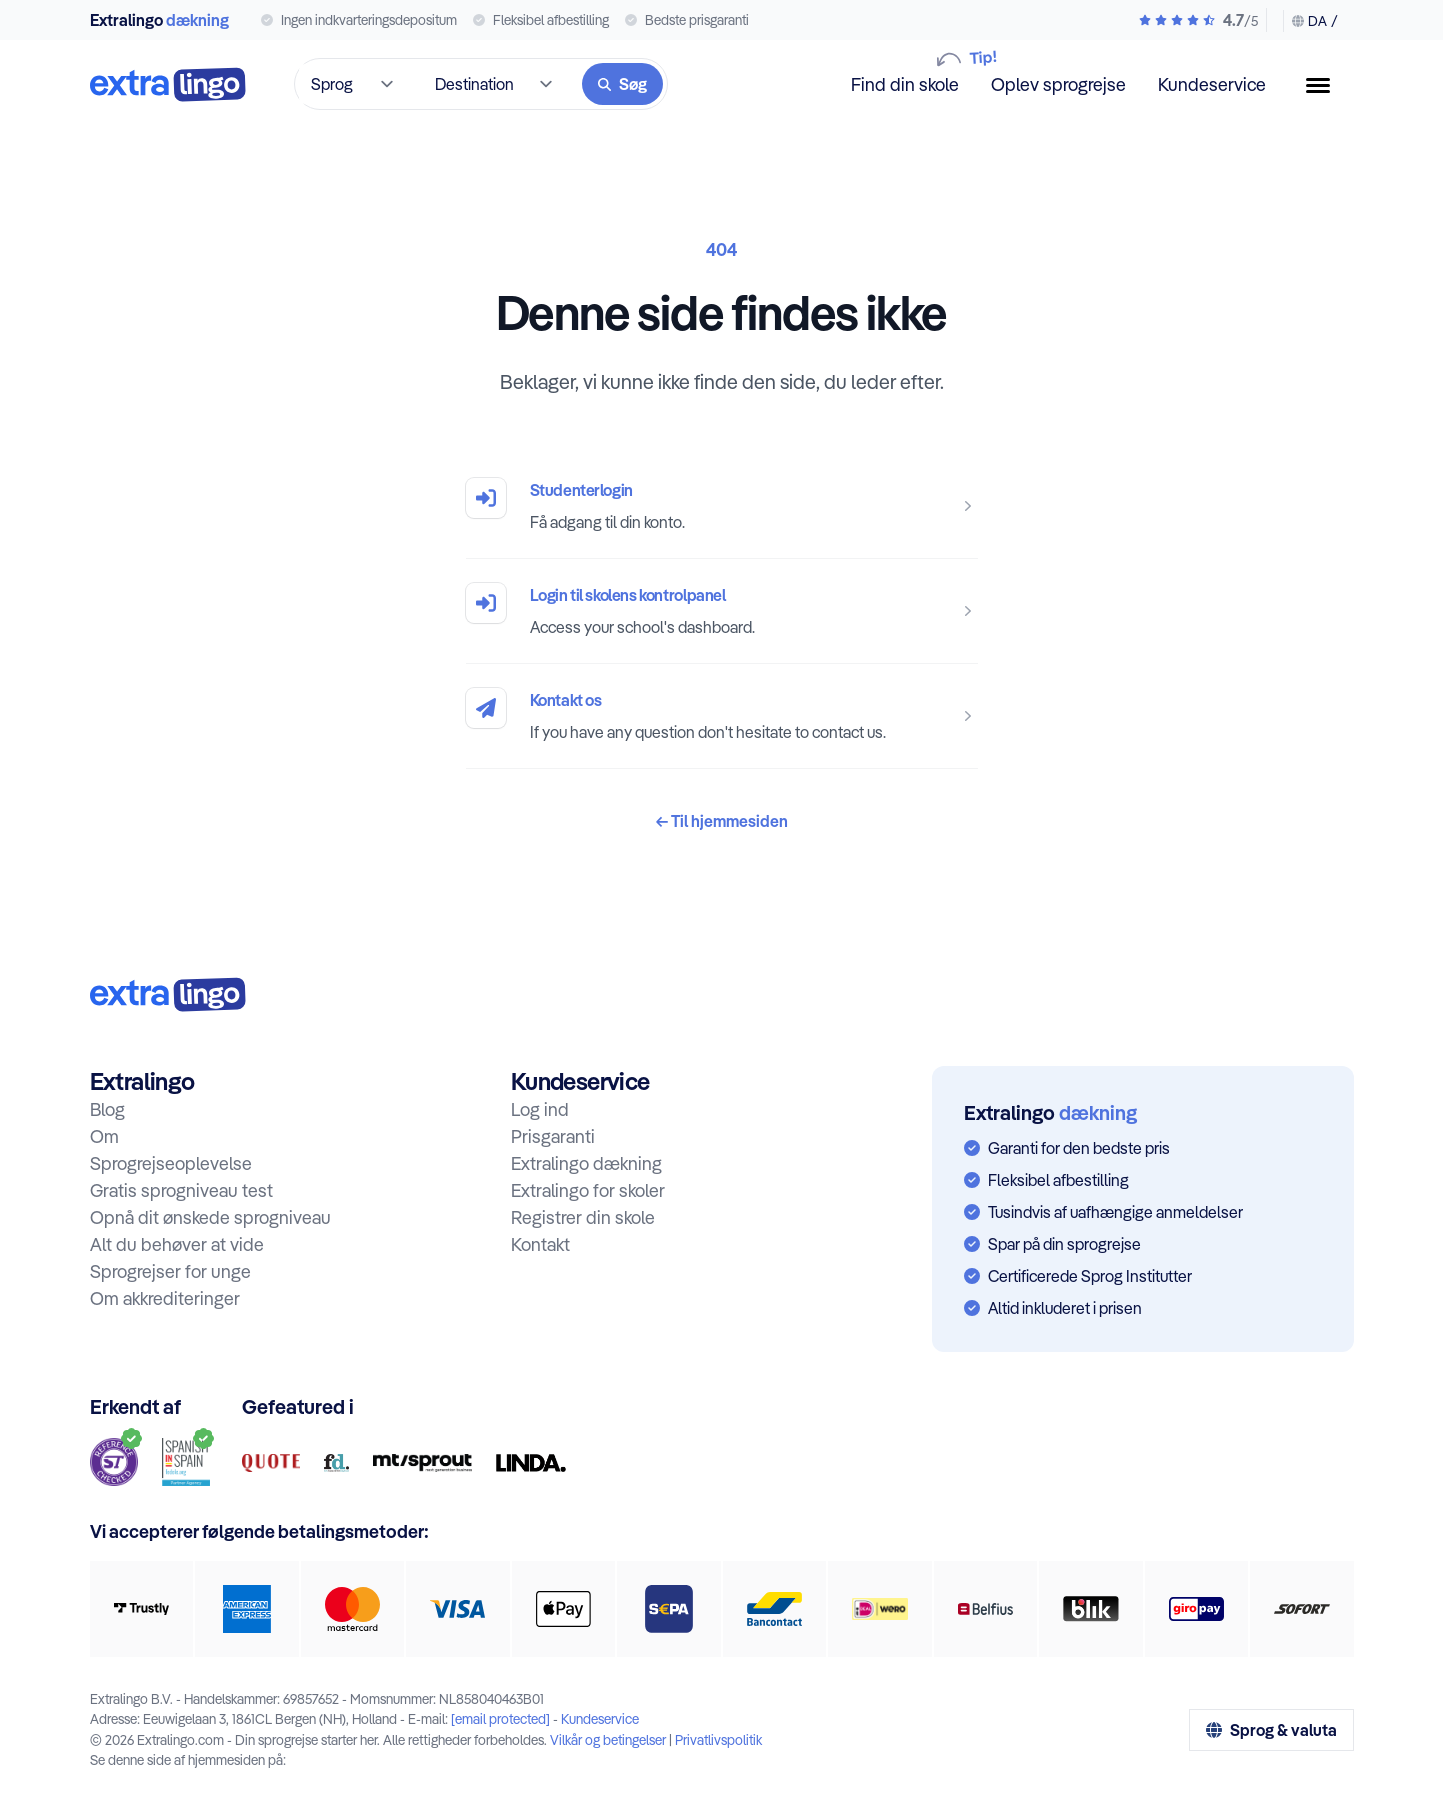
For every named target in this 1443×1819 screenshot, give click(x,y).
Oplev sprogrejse (1058, 84)
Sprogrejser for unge (170, 1271)
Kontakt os (566, 700)
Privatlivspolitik (718, 1739)
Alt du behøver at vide (177, 1244)
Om (104, 1136)
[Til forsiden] (168, 84)
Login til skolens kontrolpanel (628, 595)
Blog (107, 1109)
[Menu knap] (1326, 85)
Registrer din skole (583, 1217)
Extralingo (159, 20)
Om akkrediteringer (165, 1298)
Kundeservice (1212, 84)
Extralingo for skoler (588, 1190)
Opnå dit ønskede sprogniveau (210, 1217)
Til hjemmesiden (722, 821)
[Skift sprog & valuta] (1310, 21)
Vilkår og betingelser (608, 1739)
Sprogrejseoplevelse (171, 1163)
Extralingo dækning (586, 1163)
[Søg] (622, 84)
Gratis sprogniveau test (181, 1190)
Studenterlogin (581, 490)
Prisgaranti (553, 1136)
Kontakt (540, 1244)
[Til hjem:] (168, 994)
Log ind (540, 1109)
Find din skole (905, 83)
